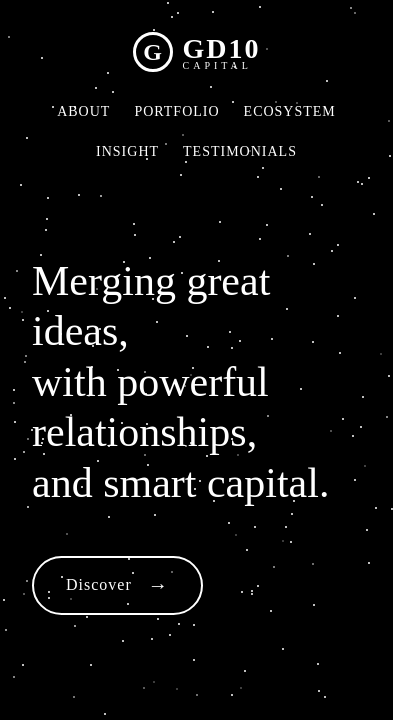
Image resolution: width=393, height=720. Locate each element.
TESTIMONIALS (240, 151)
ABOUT (83, 111)
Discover (99, 584)
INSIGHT (127, 151)
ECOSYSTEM (290, 111)
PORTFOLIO (176, 111)
